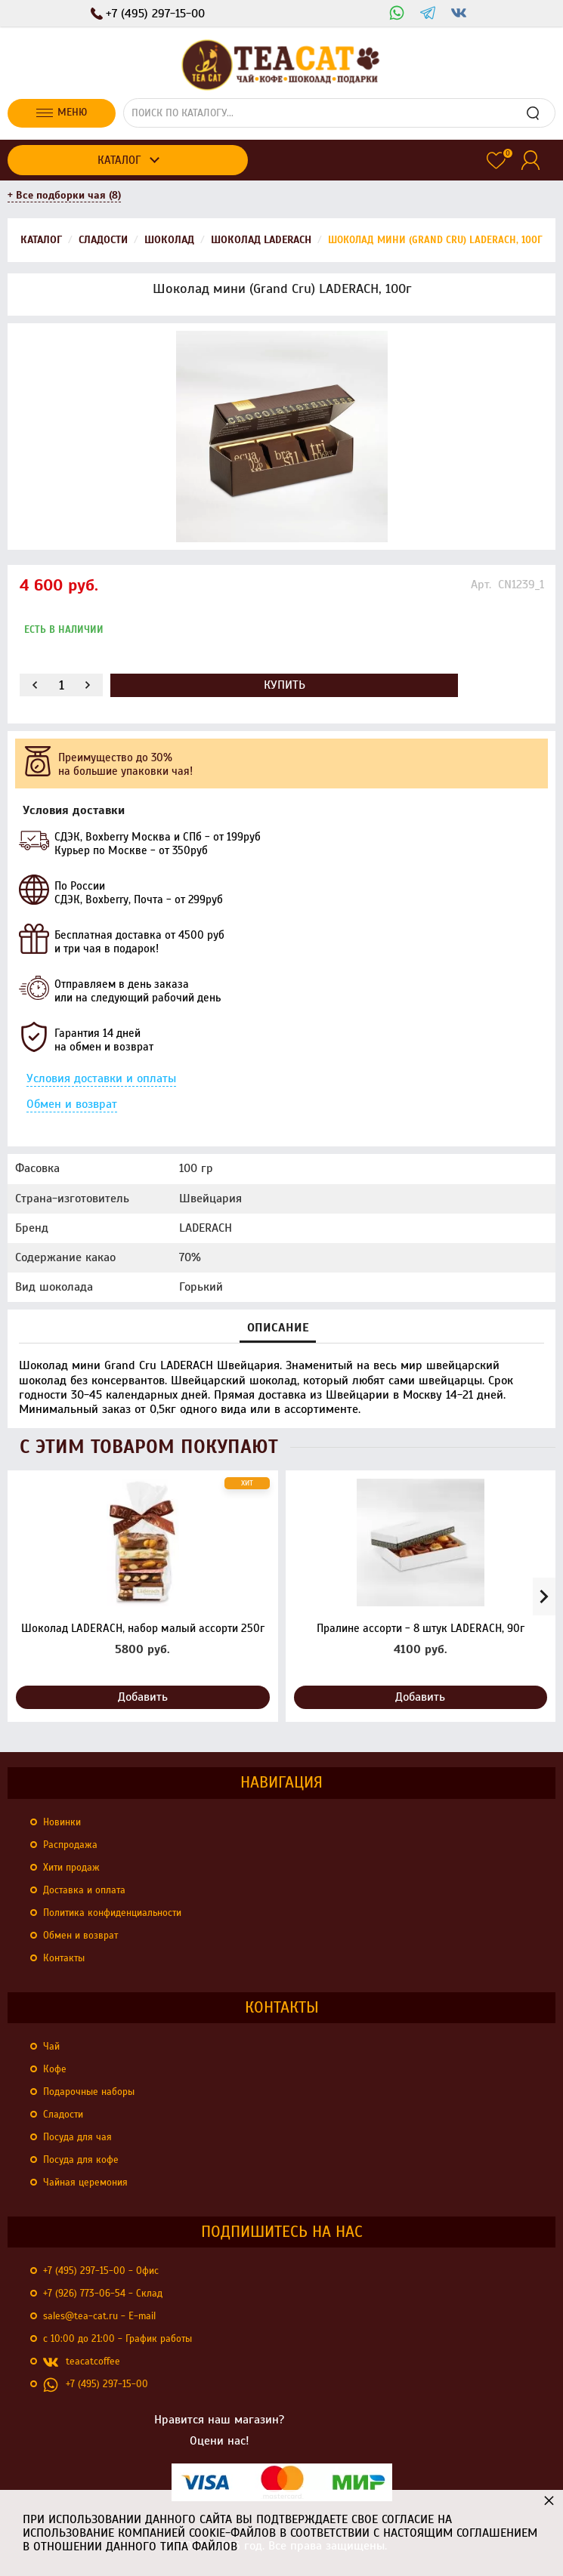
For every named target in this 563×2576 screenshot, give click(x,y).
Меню (61, 112)
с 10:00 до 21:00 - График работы (117, 2339)
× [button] (549, 2500)
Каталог (119, 160)
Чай (51, 2047)
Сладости (63, 2115)
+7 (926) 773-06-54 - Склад (102, 2294)
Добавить (143, 1696)
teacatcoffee (81, 2362)
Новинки (62, 1822)
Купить (284, 685)
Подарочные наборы (89, 2092)
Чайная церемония (85, 2182)
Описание (277, 1328)
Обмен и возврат (71, 1104)
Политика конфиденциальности (112, 1913)
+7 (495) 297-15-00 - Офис (101, 2271)
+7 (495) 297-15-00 (95, 2384)
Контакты (64, 1958)
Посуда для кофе (81, 2160)
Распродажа (70, 1845)
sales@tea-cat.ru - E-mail (99, 2316)
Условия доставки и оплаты (101, 1078)
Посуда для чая (77, 2137)
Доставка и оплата (84, 1890)
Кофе (55, 2069)
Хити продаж (71, 1868)
